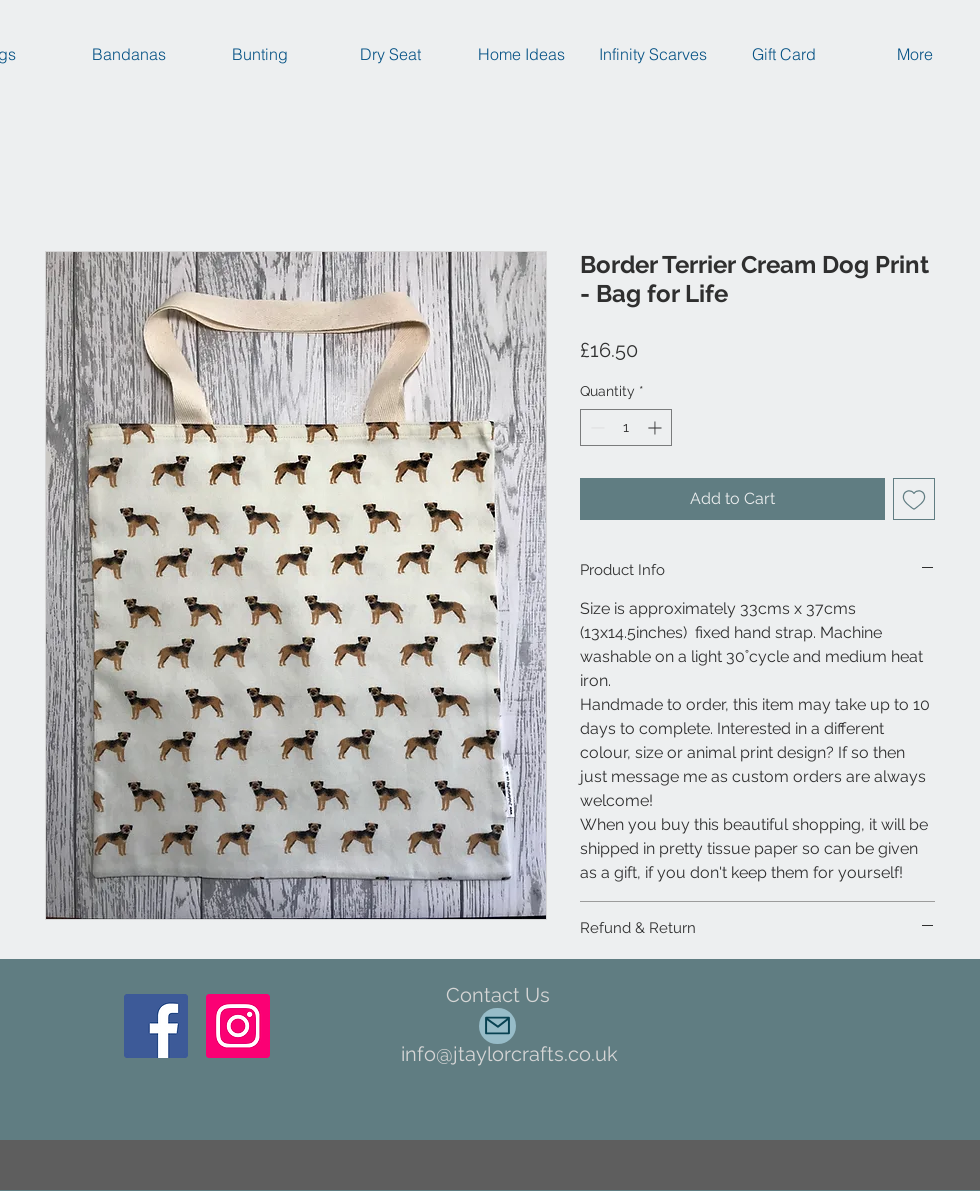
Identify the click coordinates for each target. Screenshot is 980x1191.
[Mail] (497, 1026)
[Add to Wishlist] (914, 499)
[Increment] (656, 427)
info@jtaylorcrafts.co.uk (509, 1054)
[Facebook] (156, 1026)
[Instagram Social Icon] (238, 1026)
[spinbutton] (626, 427)
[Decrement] (595, 427)
